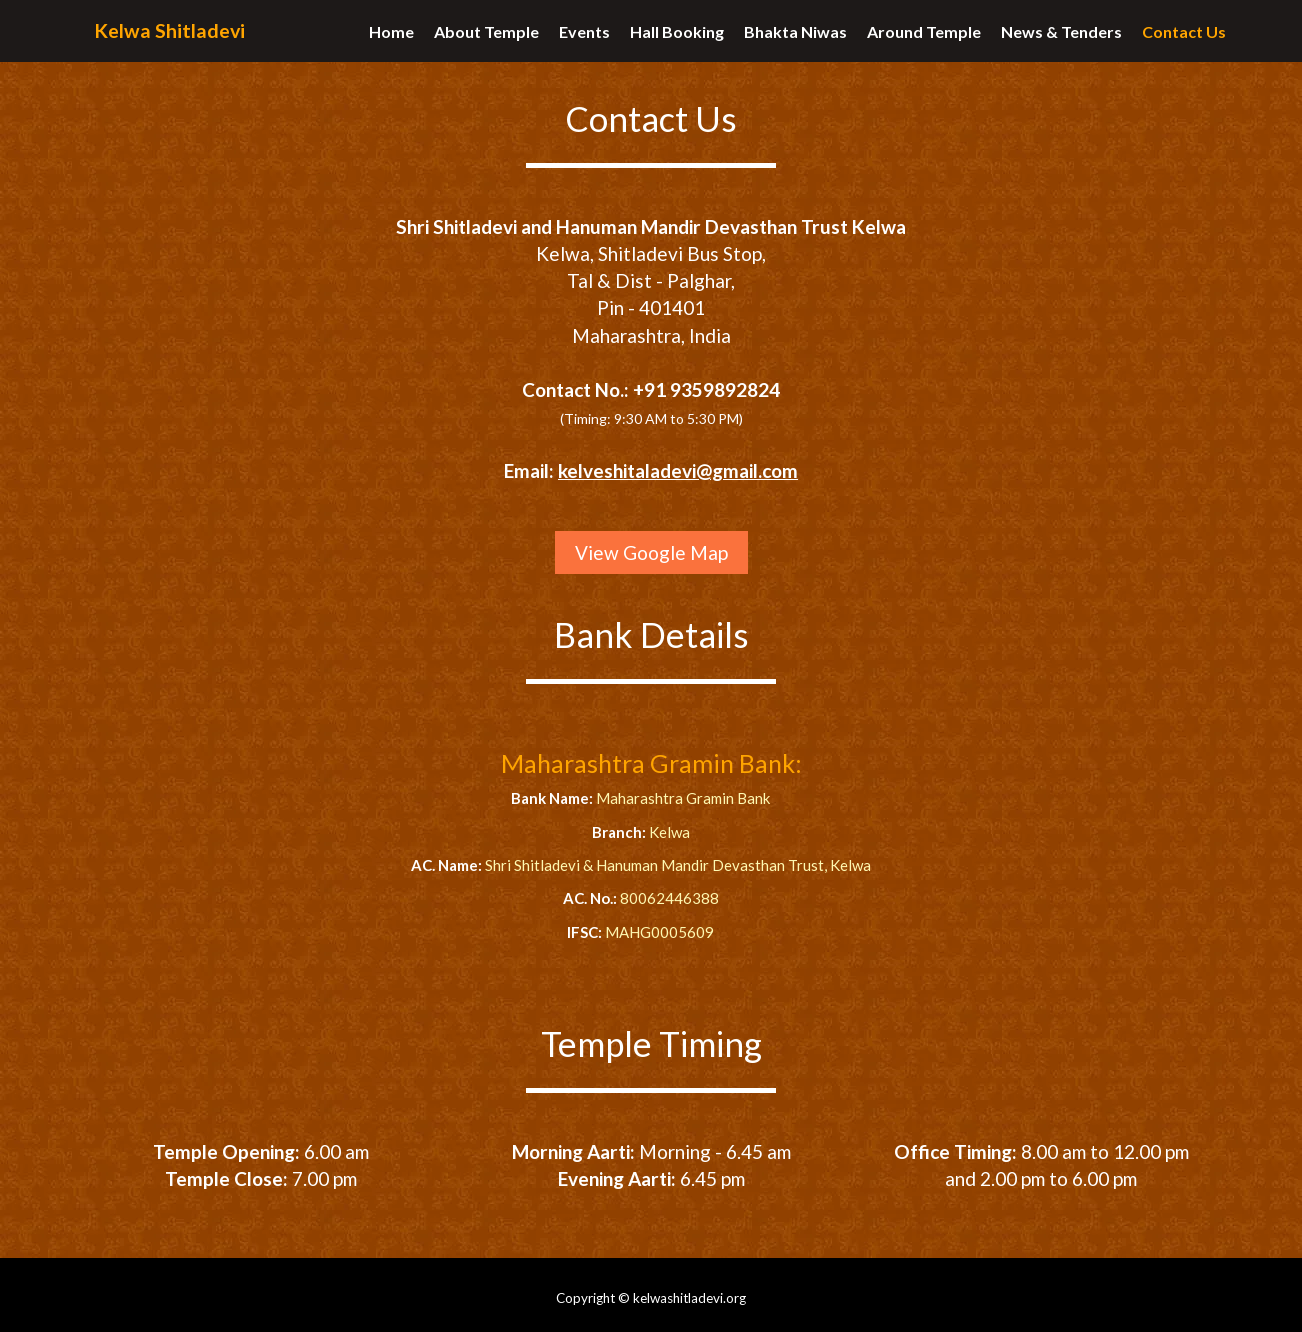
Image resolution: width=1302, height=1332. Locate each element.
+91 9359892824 (706, 389)
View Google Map (651, 552)
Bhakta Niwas (795, 40)
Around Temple (924, 40)
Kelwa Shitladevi (174, 42)
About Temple (486, 40)
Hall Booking (677, 40)
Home (391, 40)
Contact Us (1184, 40)
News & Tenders (1061, 40)
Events (584, 40)
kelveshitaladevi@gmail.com (678, 470)
